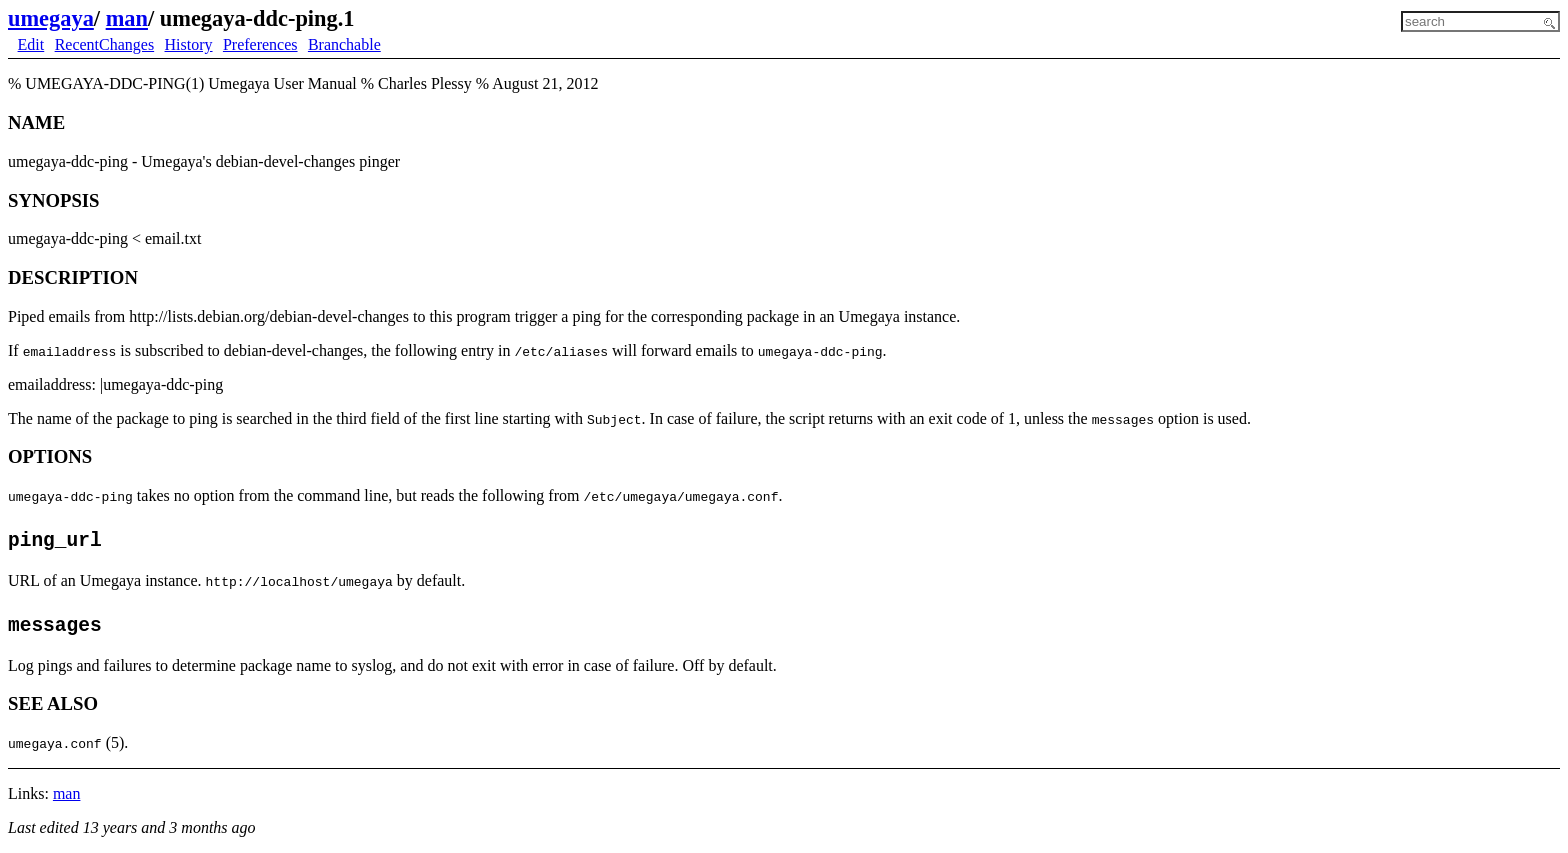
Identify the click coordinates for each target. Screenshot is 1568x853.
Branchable (344, 44)
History (189, 44)
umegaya (51, 18)
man (127, 18)
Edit (31, 44)
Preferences (260, 44)
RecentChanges (105, 44)
